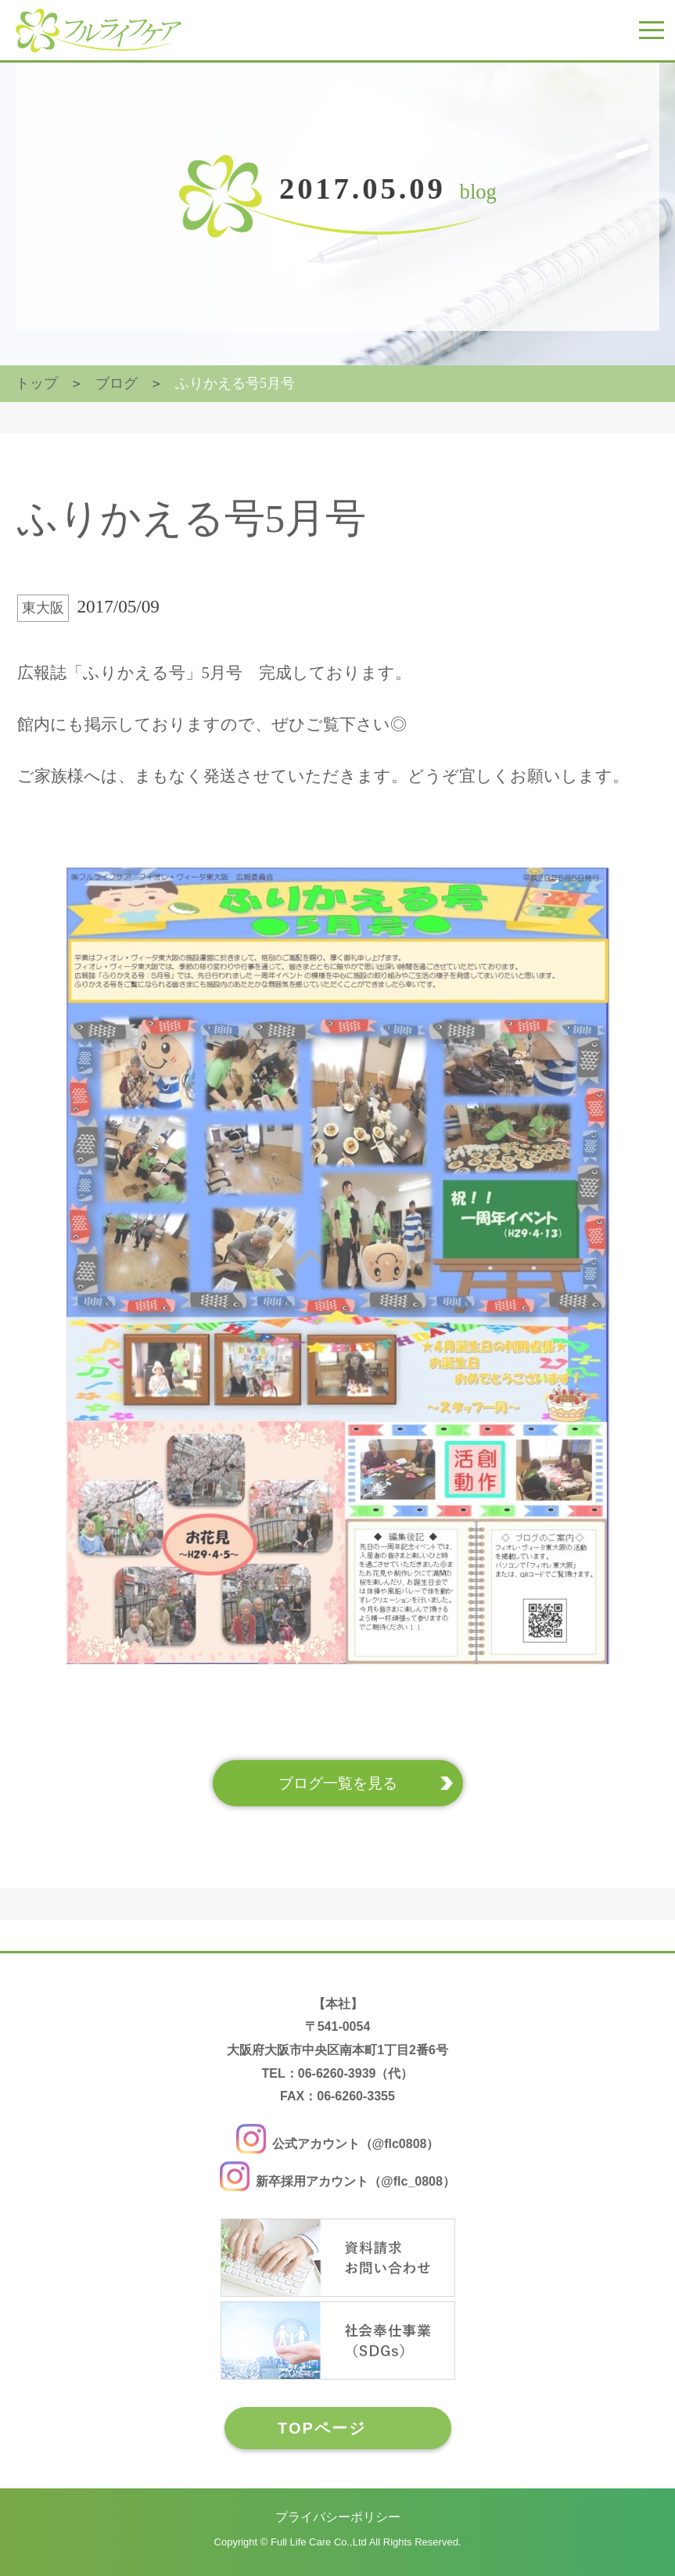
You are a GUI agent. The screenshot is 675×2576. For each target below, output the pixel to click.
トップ (37, 383)
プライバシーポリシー (337, 2517)
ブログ (116, 383)
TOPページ (322, 2428)
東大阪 (43, 608)
